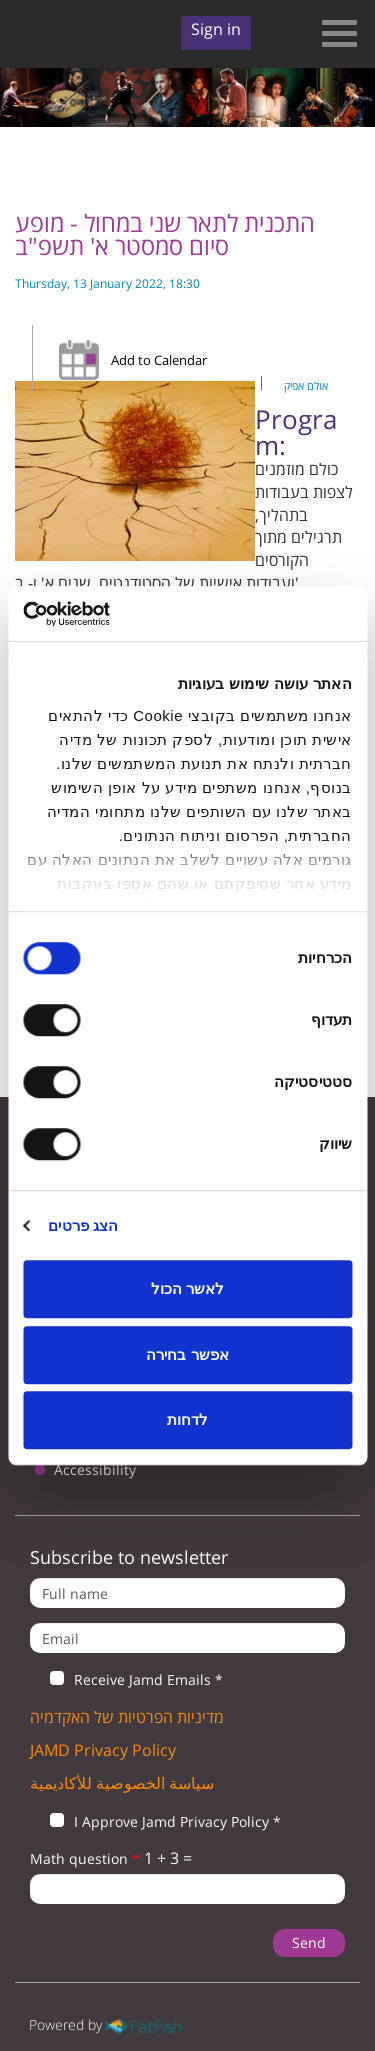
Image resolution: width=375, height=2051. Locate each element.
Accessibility (95, 1469)
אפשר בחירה (187, 1354)
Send (309, 1942)
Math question (85, 1858)
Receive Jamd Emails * (126, 1680)
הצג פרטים (83, 1225)
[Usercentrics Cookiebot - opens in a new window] (108, 614)
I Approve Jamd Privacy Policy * (155, 1822)
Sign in (216, 29)
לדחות (187, 1419)
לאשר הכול (187, 1288)
